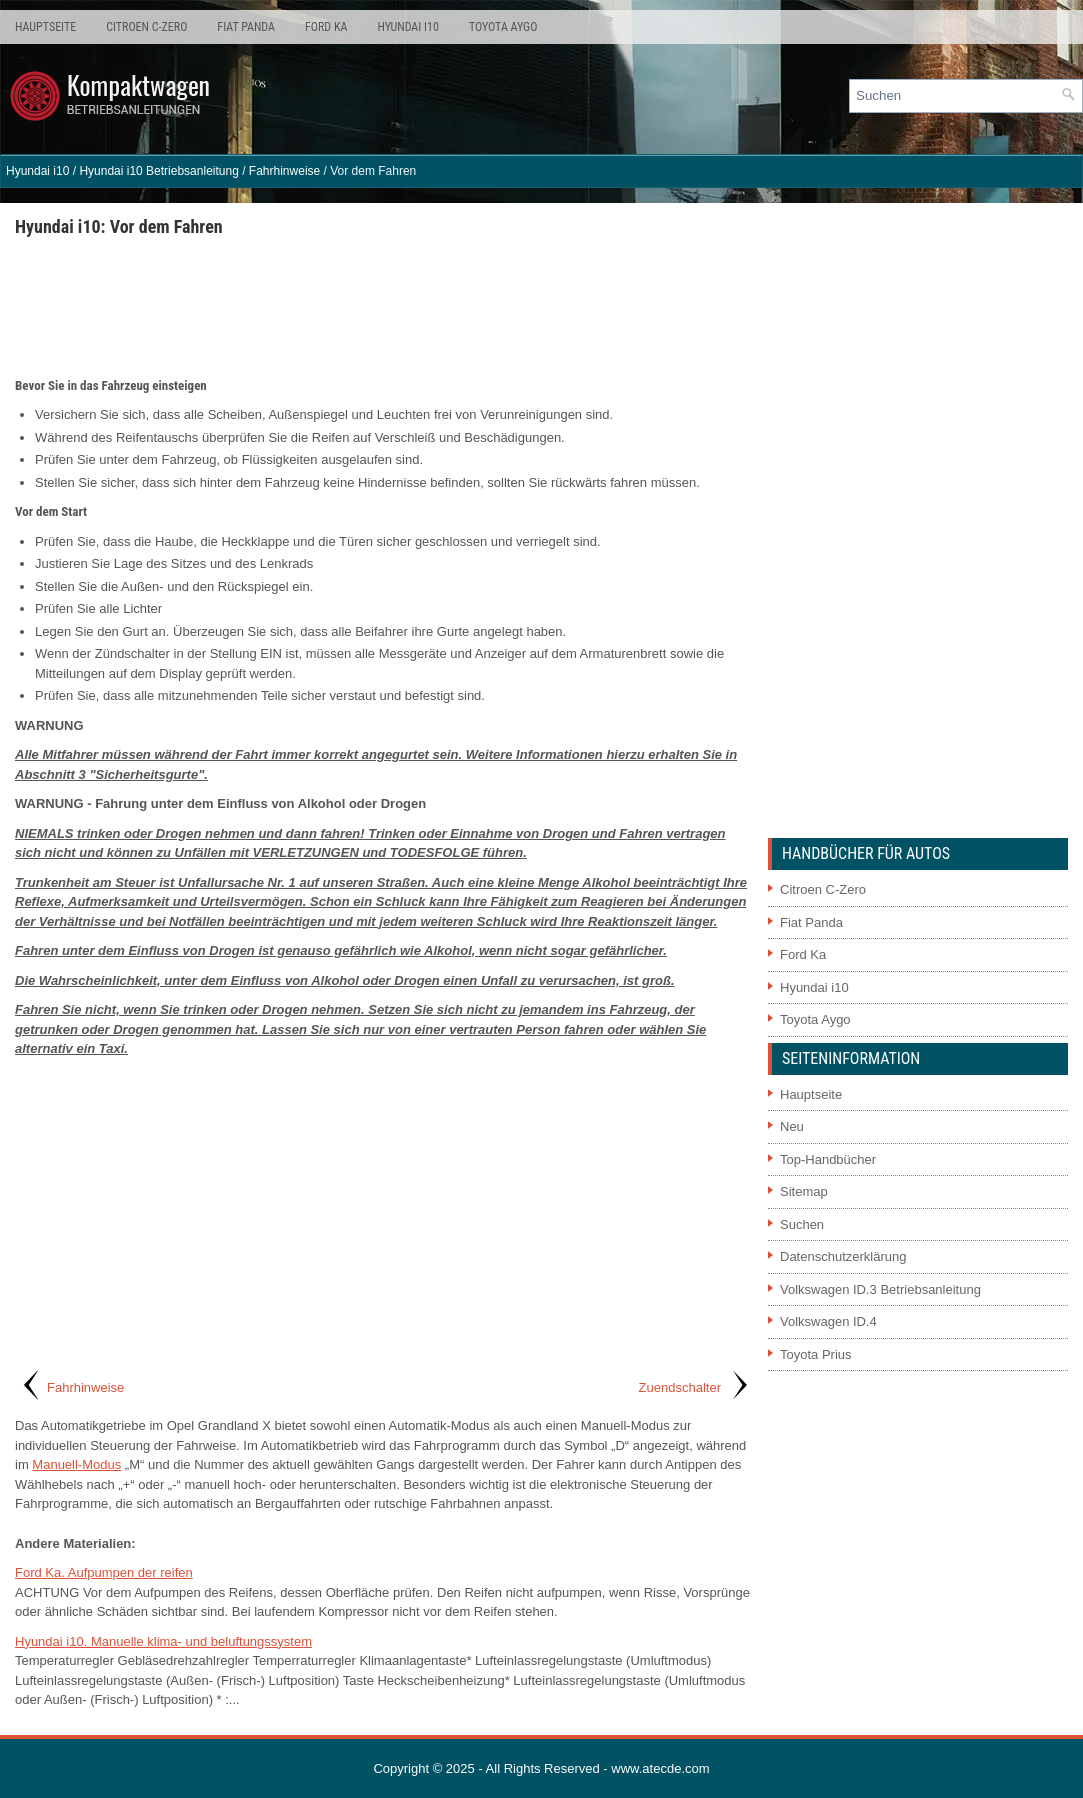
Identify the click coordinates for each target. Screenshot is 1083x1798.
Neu (792, 1126)
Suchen (802, 1224)
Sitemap (804, 1191)
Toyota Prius (816, 1354)
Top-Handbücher (828, 1159)
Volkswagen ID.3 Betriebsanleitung (880, 1289)
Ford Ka (326, 27)
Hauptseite (45, 27)
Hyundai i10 (407, 27)
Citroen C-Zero (146, 27)
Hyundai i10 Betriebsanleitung (158, 171)
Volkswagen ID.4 (828, 1321)
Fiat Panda (246, 27)
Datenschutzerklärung (843, 1256)
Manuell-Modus (76, 1464)
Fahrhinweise (284, 171)
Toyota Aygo (503, 27)
